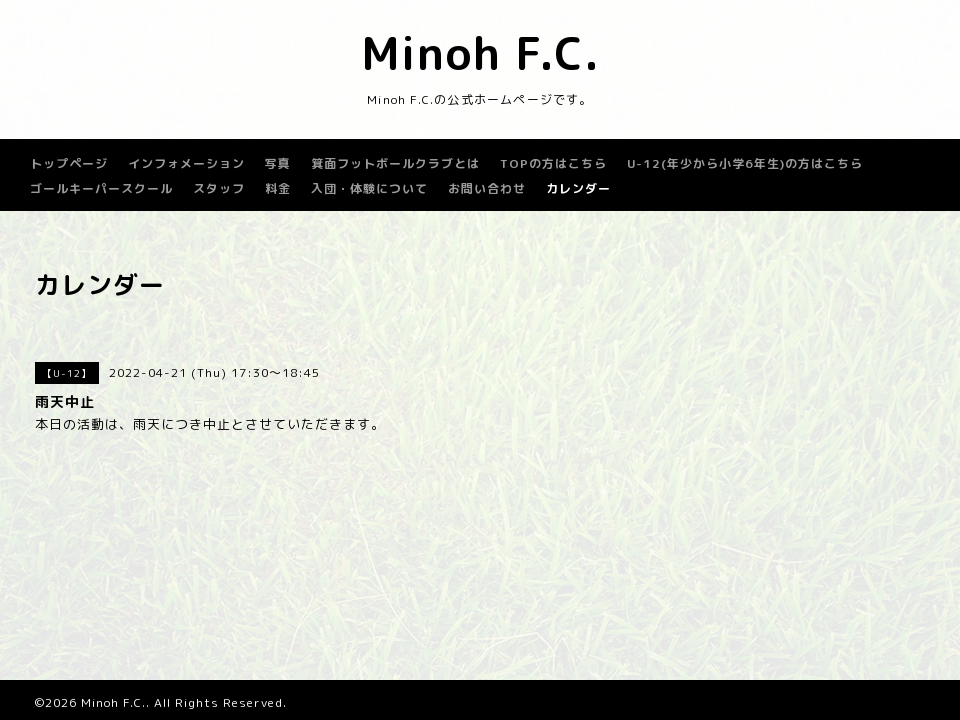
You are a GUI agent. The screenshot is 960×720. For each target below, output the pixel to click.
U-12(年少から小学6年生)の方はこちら (745, 163)
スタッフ (219, 188)
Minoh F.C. (480, 53)
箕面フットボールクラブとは (395, 163)
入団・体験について (369, 188)
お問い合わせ (487, 188)
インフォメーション (186, 163)
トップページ (69, 163)
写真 (278, 163)
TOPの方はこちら (553, 163)
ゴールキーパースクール (101, 188)
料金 (278, 188)
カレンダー (578, 188)
